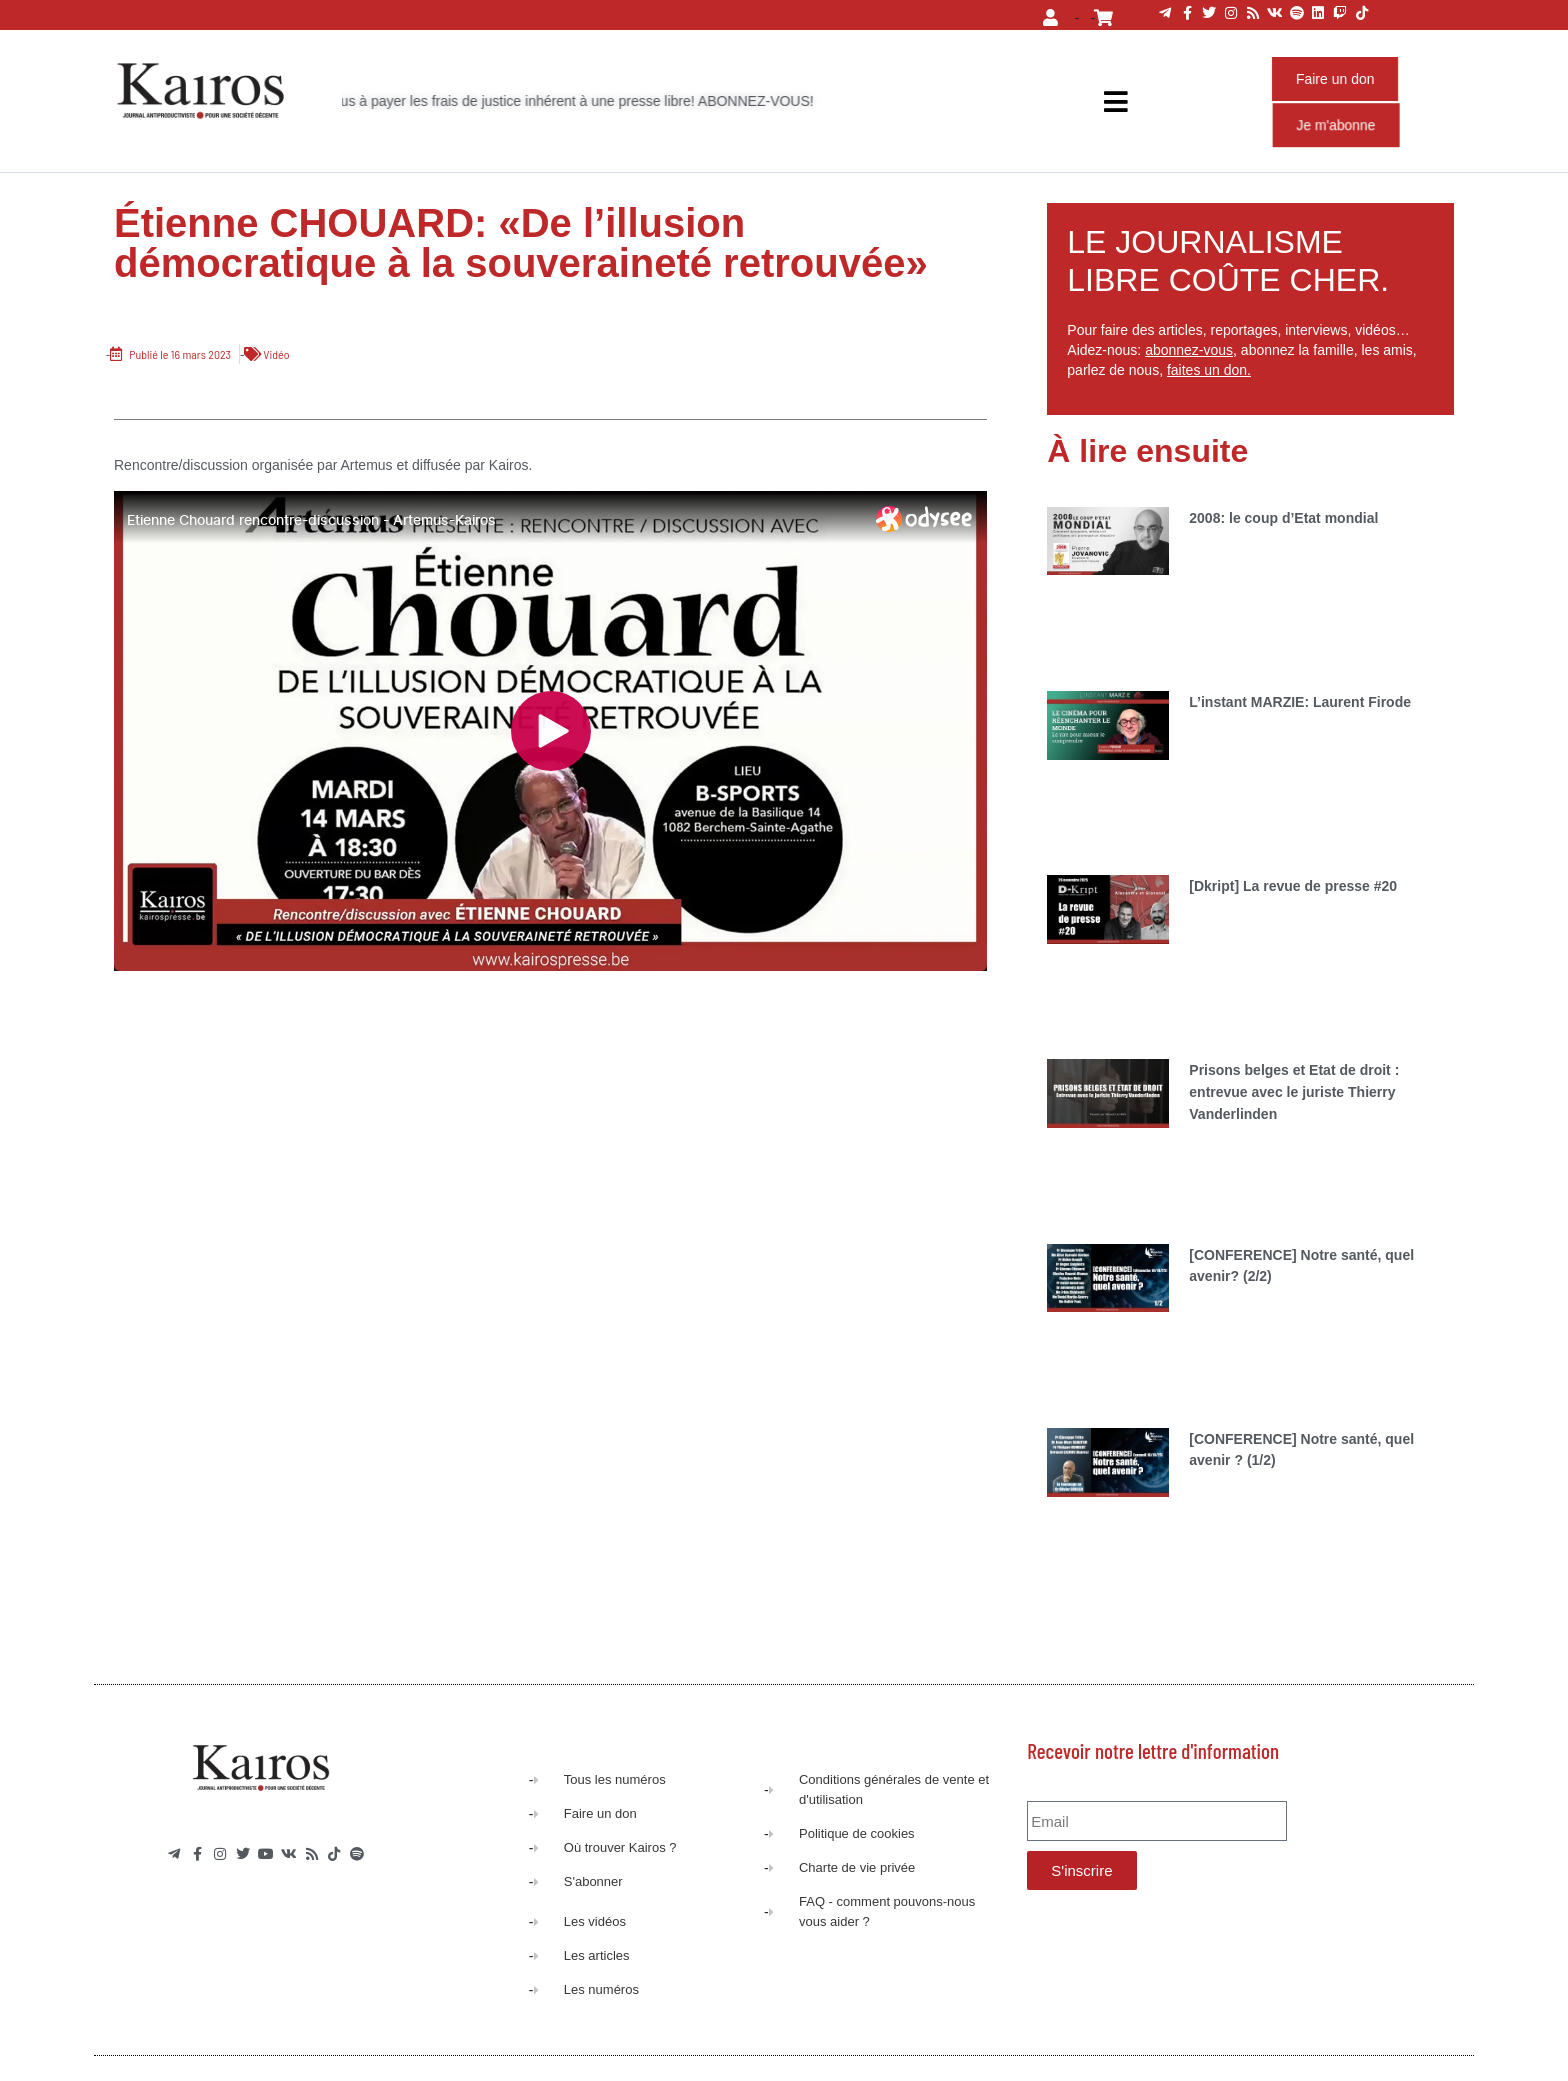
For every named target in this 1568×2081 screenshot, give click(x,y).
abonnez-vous (1189, 350)
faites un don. (1209, 370)
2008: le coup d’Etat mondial (1283, 518)
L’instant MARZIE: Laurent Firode (1300, 702)
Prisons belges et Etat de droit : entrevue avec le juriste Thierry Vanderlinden (1294, 1091)
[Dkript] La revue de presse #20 (1293, 886)
